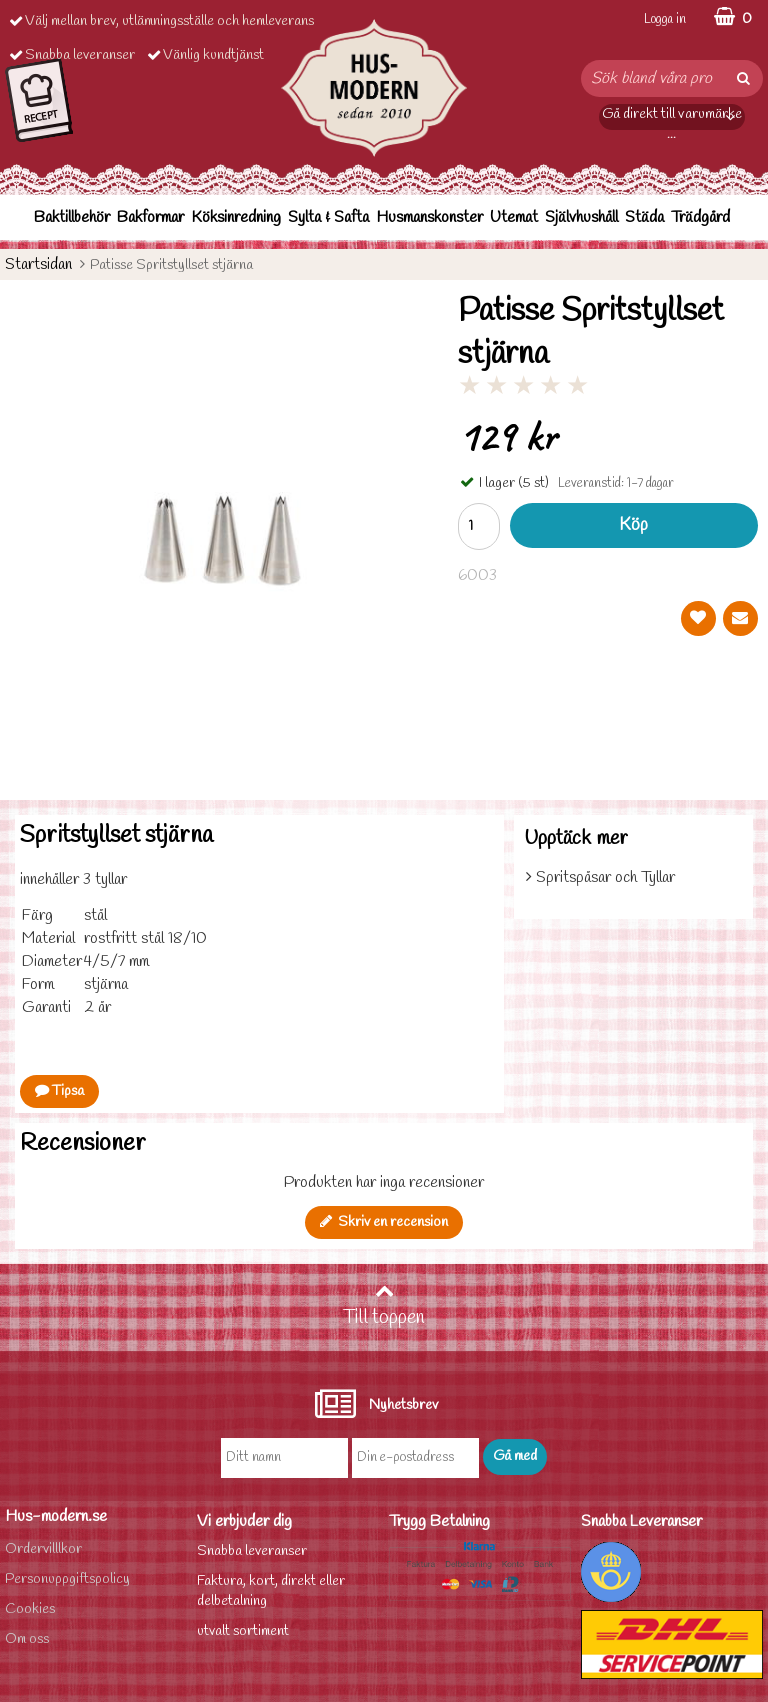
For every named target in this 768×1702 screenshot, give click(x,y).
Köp (633, 525)
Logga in (665, 19)
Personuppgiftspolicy (67, 1579)
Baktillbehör (72, 217)
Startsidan (38, 264)
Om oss (27, 1639)
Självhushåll (581, 217)
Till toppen (384, 1306)
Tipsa (59, 1091)
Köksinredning (236, 217)
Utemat (514, 217)
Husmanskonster (429, 217)
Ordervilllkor (43, 1549)
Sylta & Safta (328, 217)
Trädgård (700, 217)
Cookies (30, 1609)
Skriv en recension (384, 1222)
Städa (644, 217)
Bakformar (150, 217)
